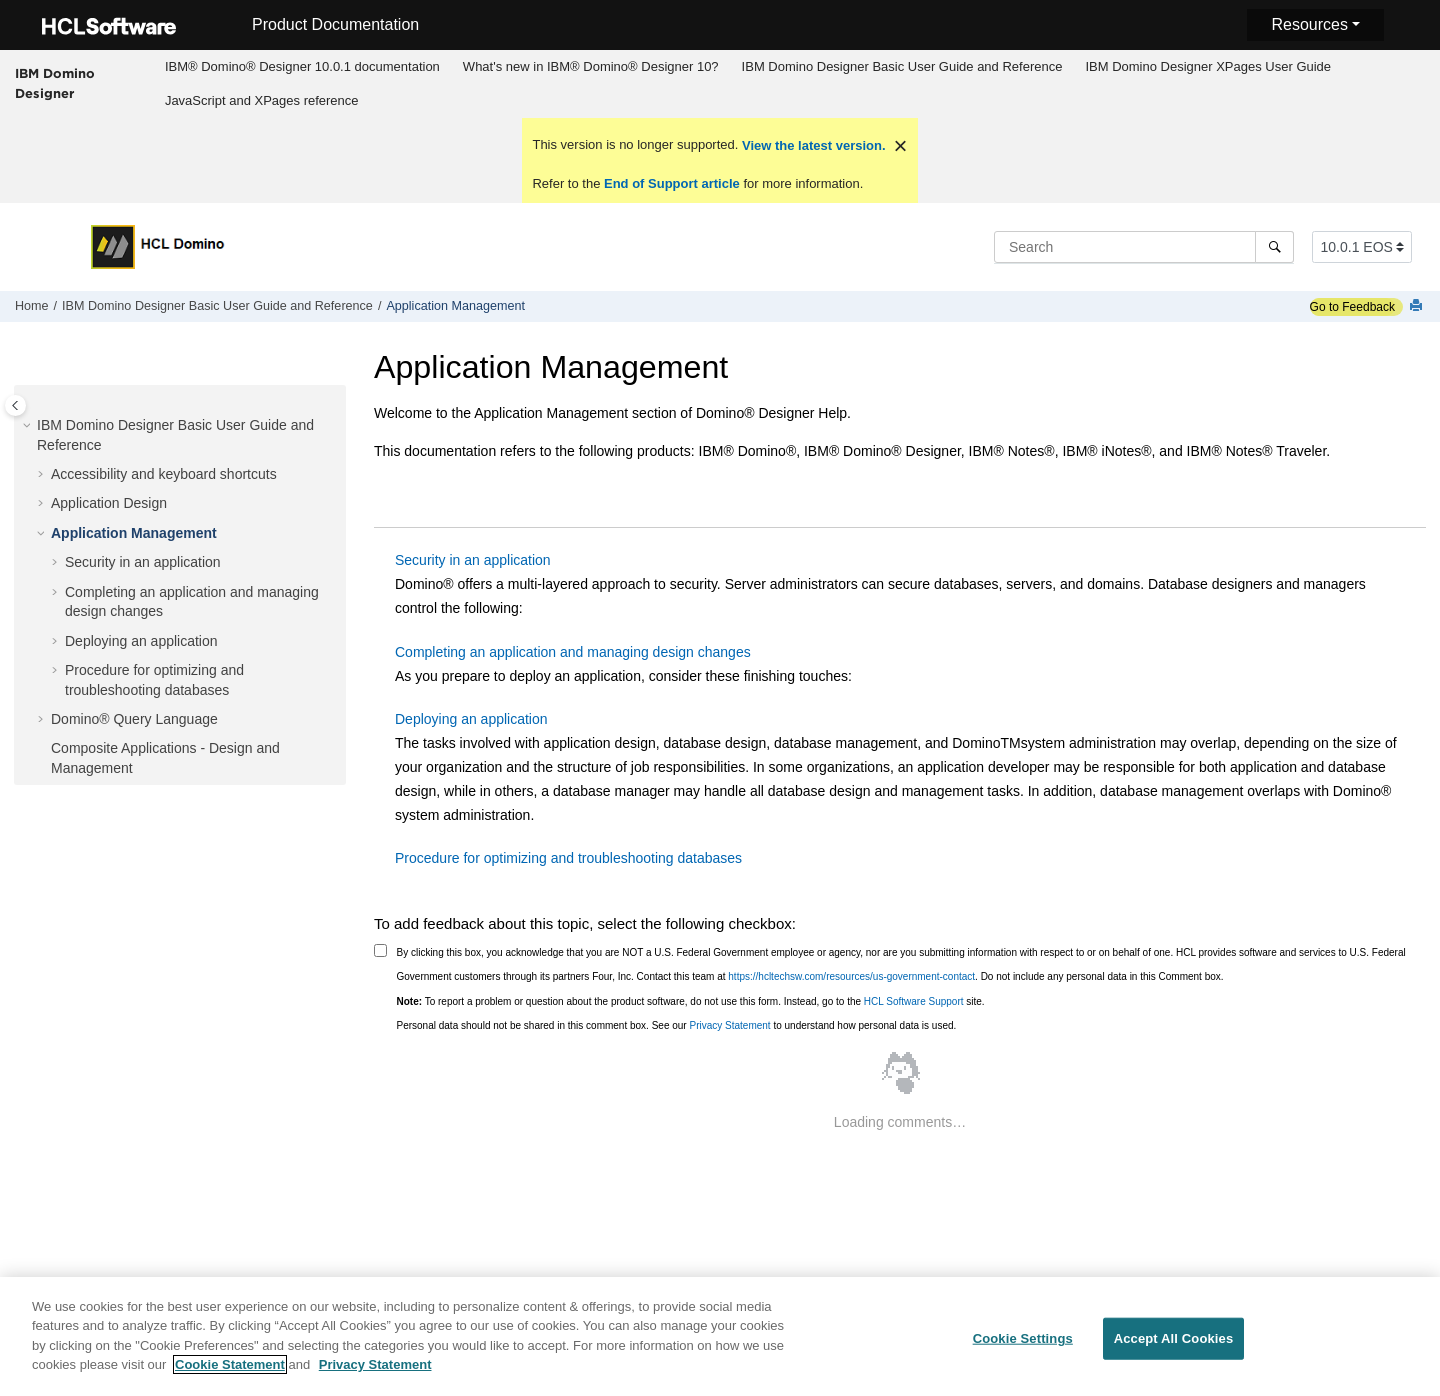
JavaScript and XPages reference (262, 100)
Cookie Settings (1023, 1345)
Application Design (109, 503)
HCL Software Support (914, 1001)
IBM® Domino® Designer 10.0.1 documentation (302, 66)
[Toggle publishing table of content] (15, 405)
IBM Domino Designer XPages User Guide (1208, 66)
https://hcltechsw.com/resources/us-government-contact (851, 976)
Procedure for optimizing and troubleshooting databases (568, 858)
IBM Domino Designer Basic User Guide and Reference (902, 66)
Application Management (455, 306)
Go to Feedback (1352, 307)
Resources (1309, 24)
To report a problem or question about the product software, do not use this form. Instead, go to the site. (691, 1001)
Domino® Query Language (134, 719)
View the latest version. (811, 145)
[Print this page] (1418, 306)
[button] (29, 426)
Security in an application (143, 562)
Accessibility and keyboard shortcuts (164, 474)
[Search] (1274, 247)
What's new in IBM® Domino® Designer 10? (591, 66)
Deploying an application (141, 641)
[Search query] (1144, 247)
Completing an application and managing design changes (573, 652)
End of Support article (671, 183)
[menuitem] (302, 67)
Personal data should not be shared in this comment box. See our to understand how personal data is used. (677, 1025)
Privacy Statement (729, 1025)
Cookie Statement (230, 1372)
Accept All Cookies (1174, 1345)
